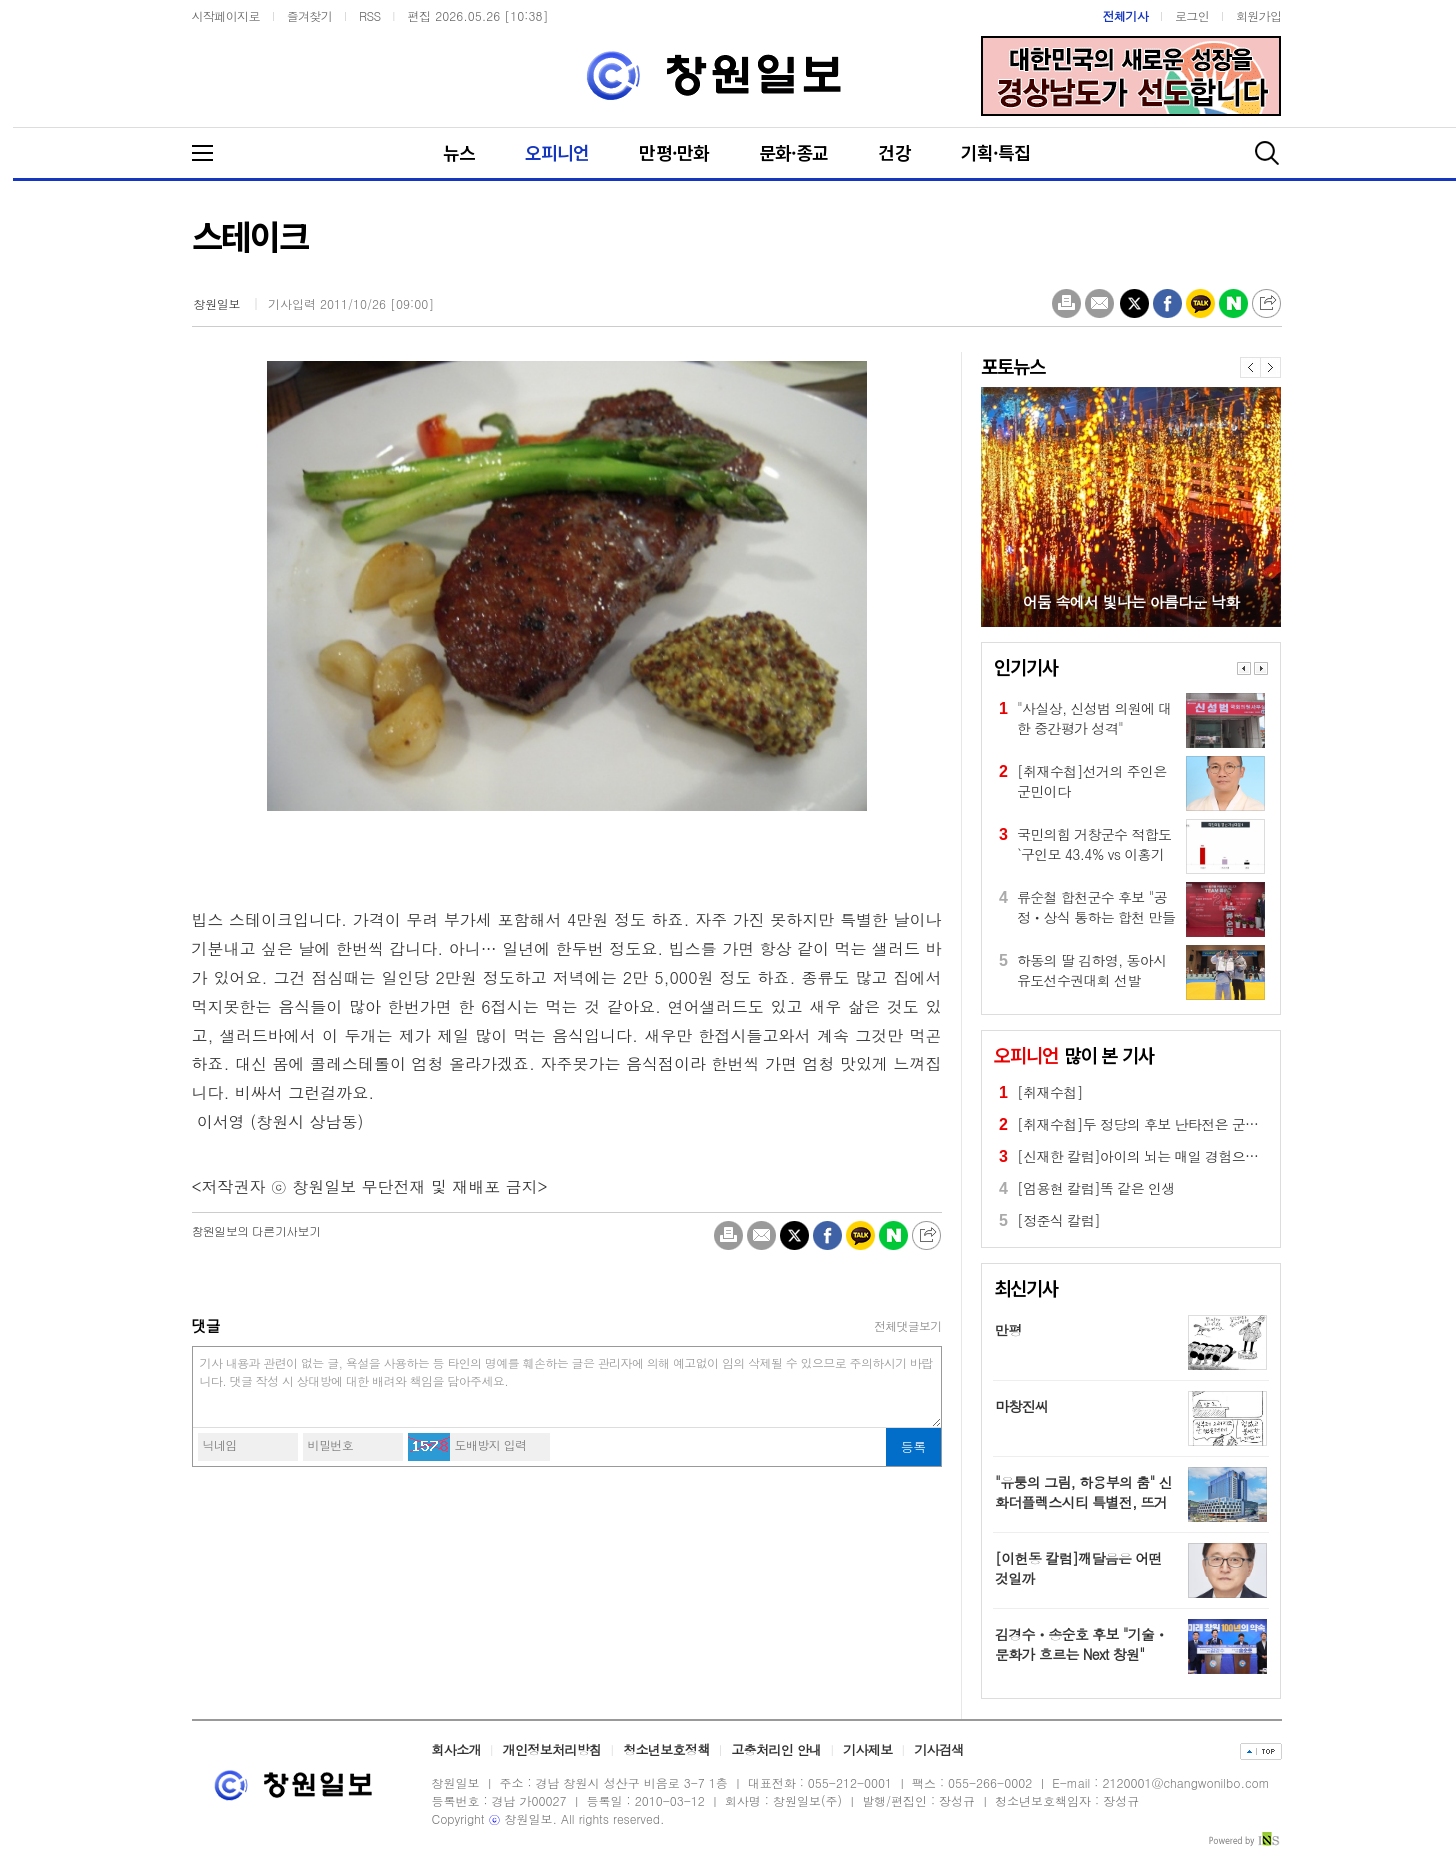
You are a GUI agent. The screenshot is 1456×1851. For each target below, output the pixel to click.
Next (1261, 668)
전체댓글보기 (908, 1325)
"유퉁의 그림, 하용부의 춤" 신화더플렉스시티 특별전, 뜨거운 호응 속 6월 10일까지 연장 (1083, 1502)
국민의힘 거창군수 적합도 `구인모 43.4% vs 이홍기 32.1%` (1094, 844)
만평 (1008, 1330)
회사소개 (456, 1749)
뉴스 (459, 152)
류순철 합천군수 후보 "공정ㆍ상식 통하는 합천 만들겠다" (1096, 907)
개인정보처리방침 (552, 1749)
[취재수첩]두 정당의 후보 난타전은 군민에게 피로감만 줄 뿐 (1197, 1124)
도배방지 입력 (491, 1444)
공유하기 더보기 (1266, 303)
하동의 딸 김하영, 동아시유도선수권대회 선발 (1091, 970)
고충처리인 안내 (776, 1749)
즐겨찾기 (310, 15)
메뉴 (217, 153)
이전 (1250, 367)
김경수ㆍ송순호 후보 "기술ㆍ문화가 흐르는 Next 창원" (1081, 1644)
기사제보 (867, 1749)
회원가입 (1259, 15)
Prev (1244, 668)
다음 (1270, 367)
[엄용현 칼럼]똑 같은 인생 (1096, 1188)
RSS (370, 15)
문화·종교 (794, 152)
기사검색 (938, 1749)
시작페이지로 (226, 15)
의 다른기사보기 (256, 1230)
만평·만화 (674, 152)
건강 (894, 152)
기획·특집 (996, 152)
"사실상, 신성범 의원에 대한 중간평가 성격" (1094, 718)
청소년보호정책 (666, 1749)
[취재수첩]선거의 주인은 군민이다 (1092, 781)
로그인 (1192, 15)
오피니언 (557, 152)
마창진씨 (1021, 1406)
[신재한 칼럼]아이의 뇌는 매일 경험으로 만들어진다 (1173, 1156)
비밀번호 (331, 1444)
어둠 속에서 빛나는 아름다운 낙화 (1131, 602)
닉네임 (220, 1444)
